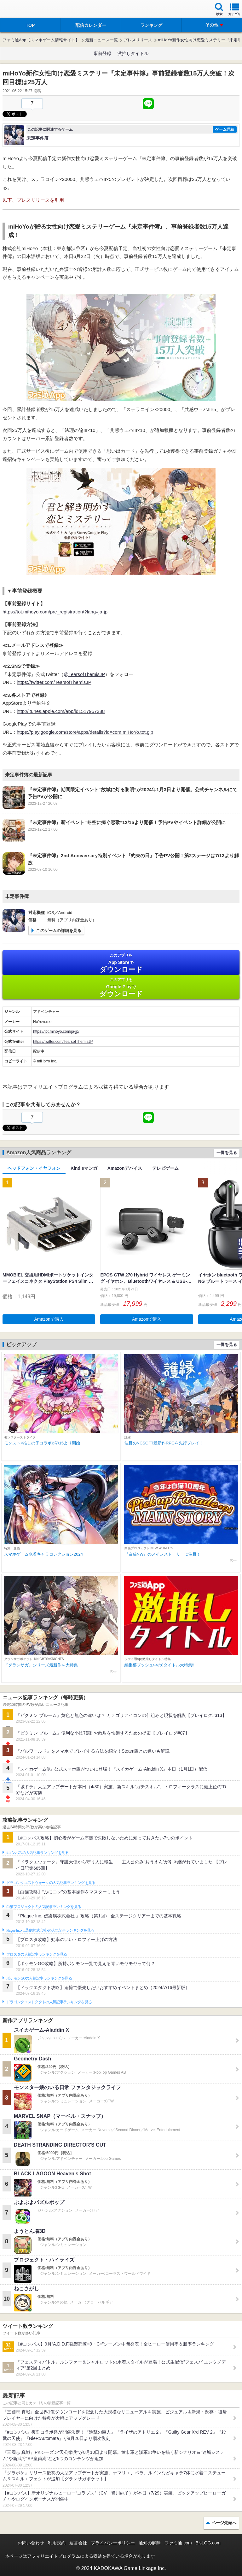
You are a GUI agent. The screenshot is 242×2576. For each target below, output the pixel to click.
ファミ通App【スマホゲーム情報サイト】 (41, 40)
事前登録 (102, 53)
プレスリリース (138, 40)
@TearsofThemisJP (84, 674)
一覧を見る (226, 1152)
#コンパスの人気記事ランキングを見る (37, 1853)
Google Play (121, 987)
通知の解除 (150, 2542)
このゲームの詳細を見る (58, 930)
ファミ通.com (178, 2542)
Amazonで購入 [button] (49, 1319)
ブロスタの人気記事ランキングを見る (36, 1954)
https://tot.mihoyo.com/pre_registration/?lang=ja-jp (55, 611)
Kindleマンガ (84, 1168)
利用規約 (57, 2542)
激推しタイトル (133, 53)
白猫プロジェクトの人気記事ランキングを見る (43, 1907)
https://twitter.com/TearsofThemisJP (54, 682)
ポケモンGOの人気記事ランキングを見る (39, 1978)
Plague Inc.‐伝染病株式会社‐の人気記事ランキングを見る (50, 1930)
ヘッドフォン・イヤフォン (34, 1168)
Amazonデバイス (124, 1168)
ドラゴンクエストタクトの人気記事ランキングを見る (49, 2002)
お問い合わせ (31, 2542)
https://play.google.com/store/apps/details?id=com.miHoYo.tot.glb (85, 732)
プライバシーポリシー (113, 2542)
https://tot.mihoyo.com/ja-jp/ (56, 1031)
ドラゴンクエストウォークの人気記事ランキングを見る (50, 1883)
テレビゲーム (165, 1168)
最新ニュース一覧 (101, 40)
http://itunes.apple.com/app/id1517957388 (61, 711)
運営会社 (78, 2542)
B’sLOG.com (208, 2542)
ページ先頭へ (224, 2522)
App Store (121, 963)
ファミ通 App (24, 9)
